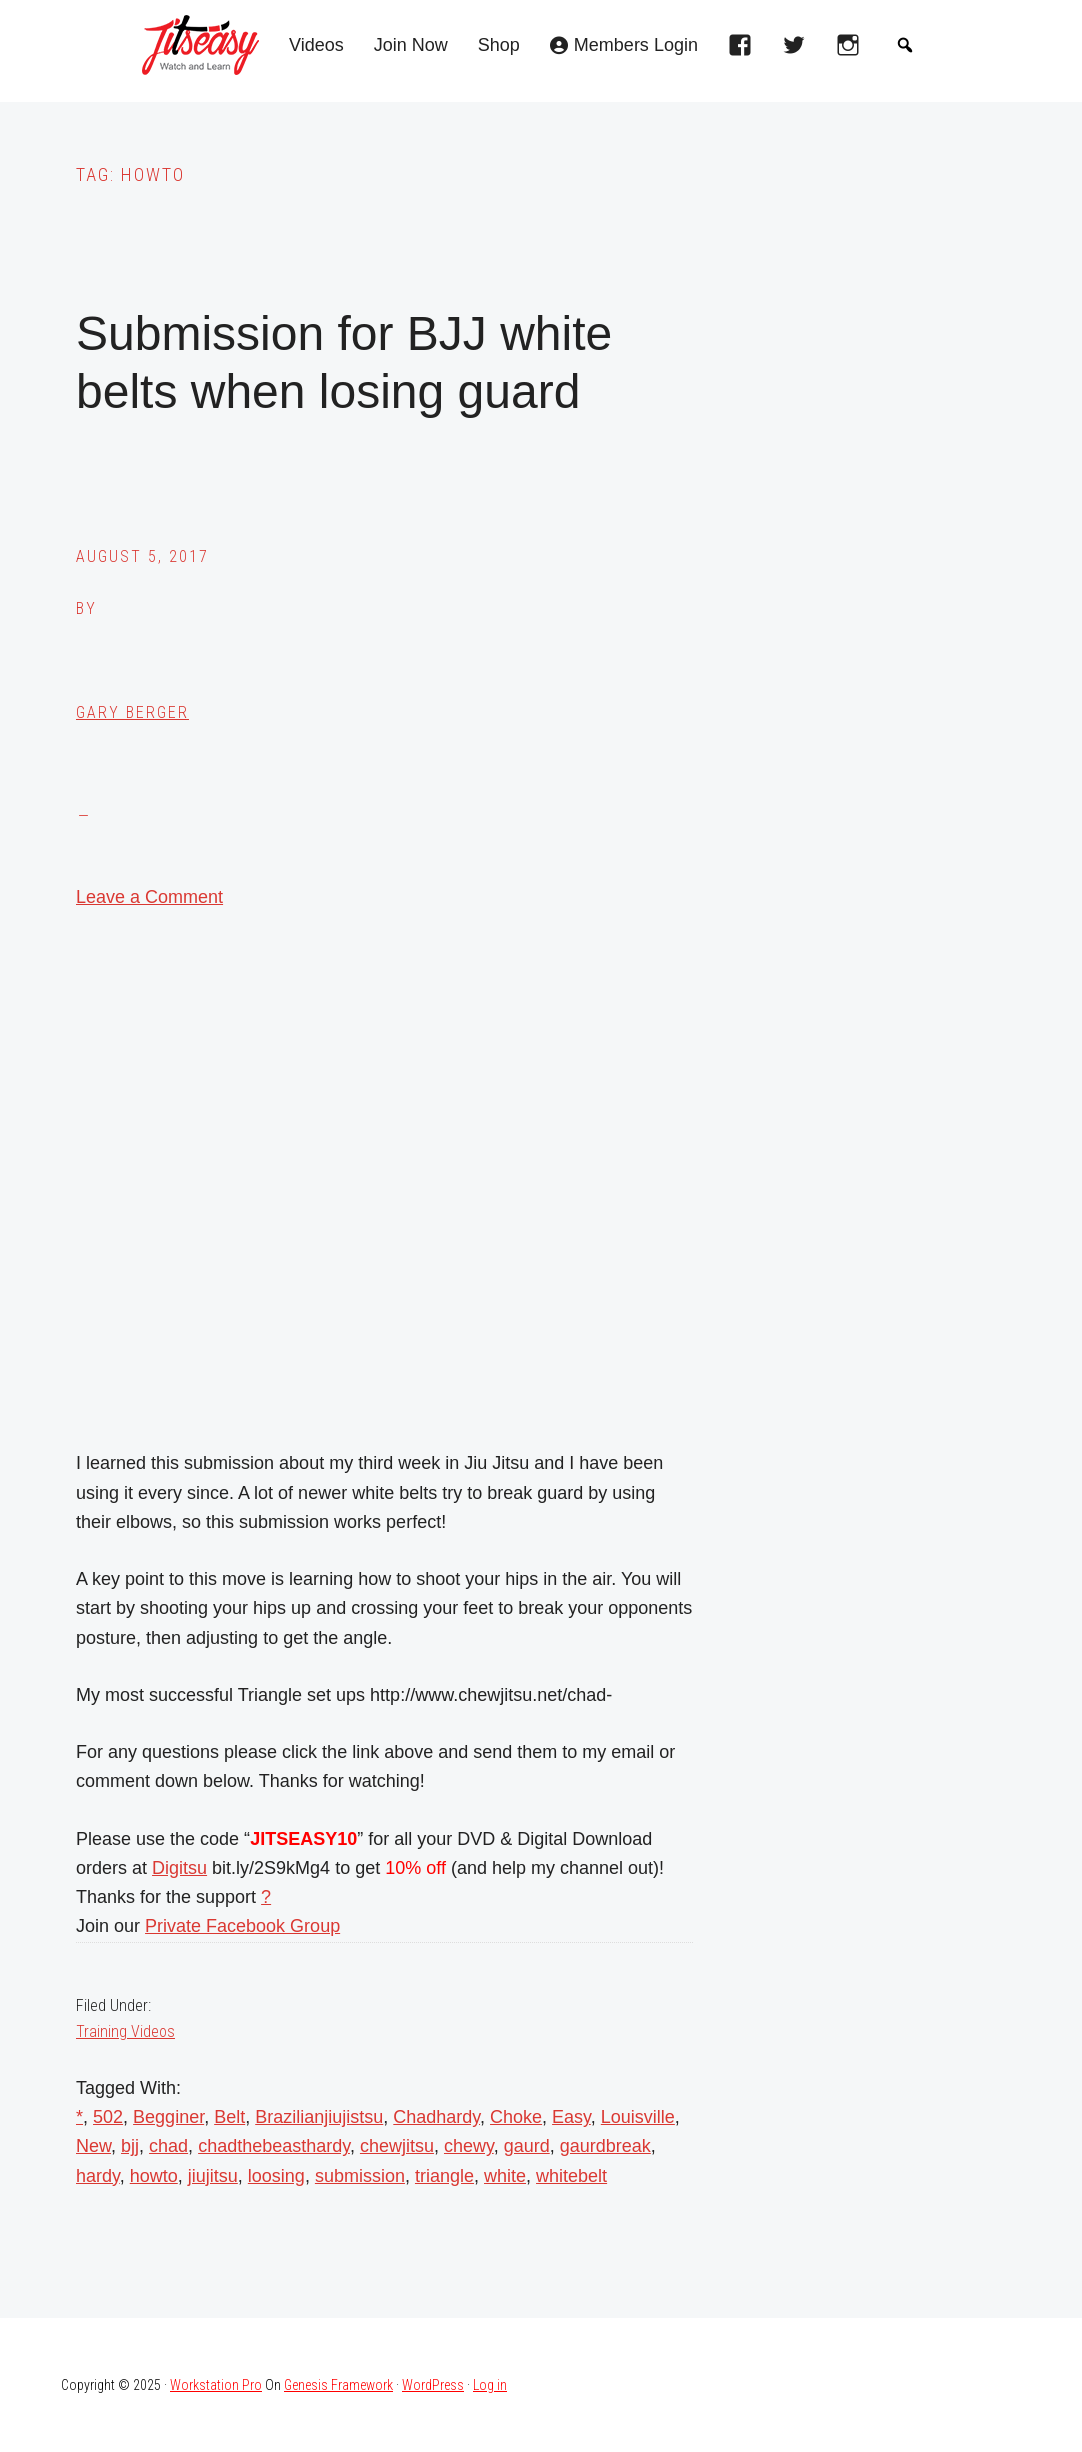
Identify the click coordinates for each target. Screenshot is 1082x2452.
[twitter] (799, 51)
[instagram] (853, 51)
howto (154, 2176)
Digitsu (179, 1868)
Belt (229, 2117)
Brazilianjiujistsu (319, 2117)
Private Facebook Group (242, 1926)
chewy (469, 2146)
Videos (316, 45)
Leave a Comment (149, 897)
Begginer (168, 2117)
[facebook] (745, 51)
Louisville (638, 2117)
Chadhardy (436, 2117)
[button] (905, 45)
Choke (516, 2117)
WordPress (433, 2385)
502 (108, 2117)
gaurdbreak (605, 2146)
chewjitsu (397, 2146)
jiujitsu (213, 2176)
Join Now (411, 45)
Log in (490, 2385)
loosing (276, 2176)
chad (168, 2146)
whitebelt (571, 2176)
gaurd (527, 2146)
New (93, 2146)
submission (360, 2176)
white (505, 2176)
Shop (499, 45)
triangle (444, 2176)
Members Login (636, 45)
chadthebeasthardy (274, 2146)
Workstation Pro (216, 2385)
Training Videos (125, 2031)
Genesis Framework (338, 2385)
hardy (98, 2176)
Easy (571, 2117)
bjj (130, 2146)
